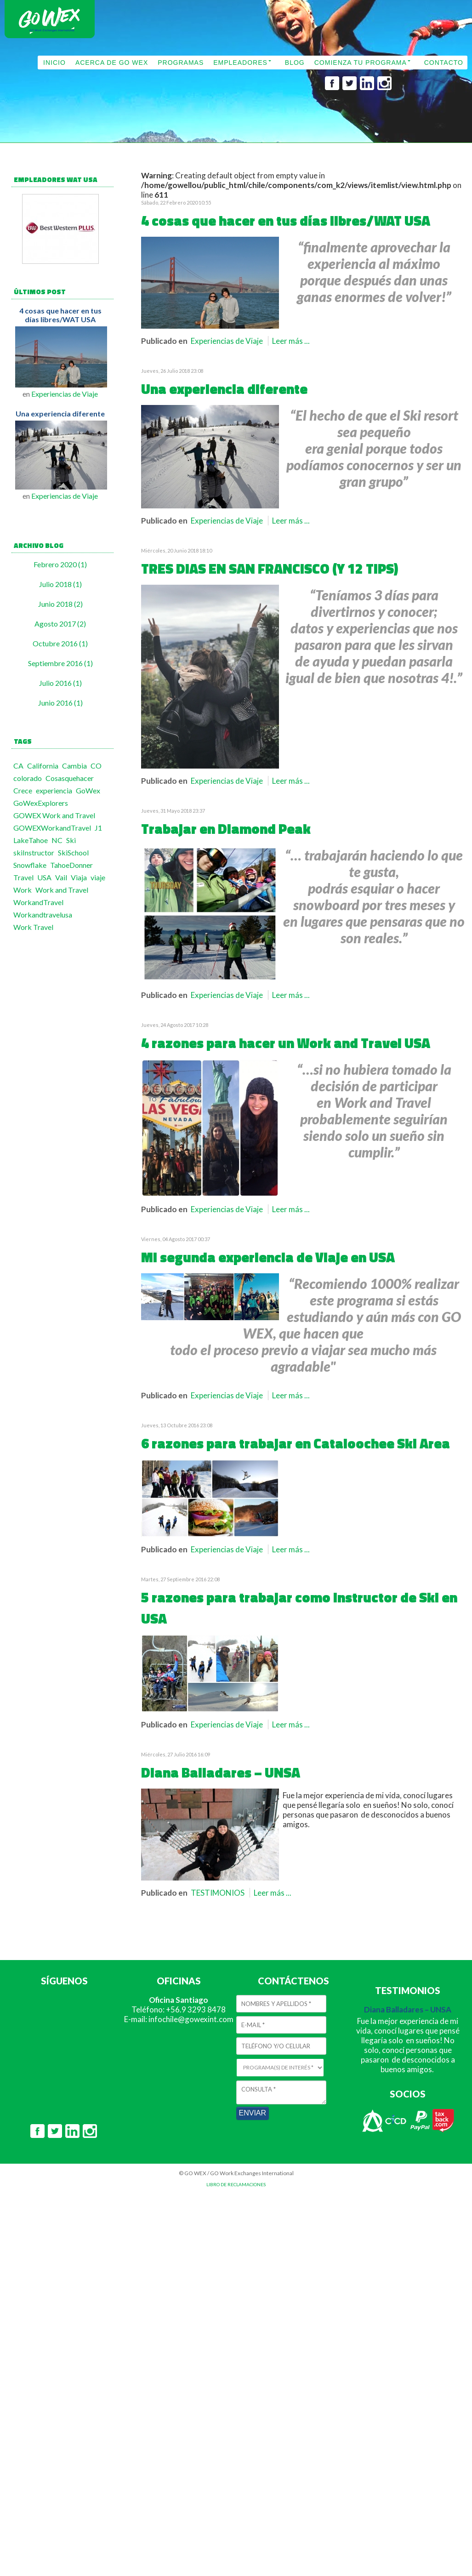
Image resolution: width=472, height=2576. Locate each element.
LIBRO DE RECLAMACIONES (236, 2184)
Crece (22, 790)
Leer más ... (291, 341)
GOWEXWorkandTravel (52, 827)
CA (18, 765)
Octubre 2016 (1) (60, 643)
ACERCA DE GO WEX (111, 62)
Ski (71, 840)
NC (57, 840)
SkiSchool (73, 852)
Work (22, 889)
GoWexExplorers (40, 802)
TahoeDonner (71, 865)
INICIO (54, 62)
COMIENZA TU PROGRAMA (360, 62)
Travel (23, 877)
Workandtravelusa (42, 914)
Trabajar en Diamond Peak (226, 828)
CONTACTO (443, 62)
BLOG (295, 62)
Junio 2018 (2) (60, 603)
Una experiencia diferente (60, 413)
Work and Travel (61, 889)
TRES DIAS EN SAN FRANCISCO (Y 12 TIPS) (269, 568)
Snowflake (29, 865)
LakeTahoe (30, 840)
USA (44, 877)
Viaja (79, 877)
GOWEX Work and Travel (54, 815)
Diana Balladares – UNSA (220, 1772)
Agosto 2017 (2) (60, 623)
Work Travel (33, 927)
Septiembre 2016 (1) (60, 663)
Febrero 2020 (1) (60, 564)
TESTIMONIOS (218, 1893)
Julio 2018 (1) (60, 584)
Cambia (74, 765)
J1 (98, 827)
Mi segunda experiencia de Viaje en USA (268, 1257)
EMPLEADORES (240, 62)
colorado (27, 778)
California (42, 765)
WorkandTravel (38, 902)
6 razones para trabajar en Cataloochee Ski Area (295, 1443)
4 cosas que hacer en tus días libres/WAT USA (60, 315)
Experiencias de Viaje (64, 393)
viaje (98, 877)
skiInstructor (33, 852)
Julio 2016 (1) (60, 682)
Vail (61, 877)
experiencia (54, 790)
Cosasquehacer (69, 778)
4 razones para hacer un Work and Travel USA (285, 1043)
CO (96, 765)
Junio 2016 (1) (60, 702)
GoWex (88, 790)
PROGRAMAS (181, 62)
